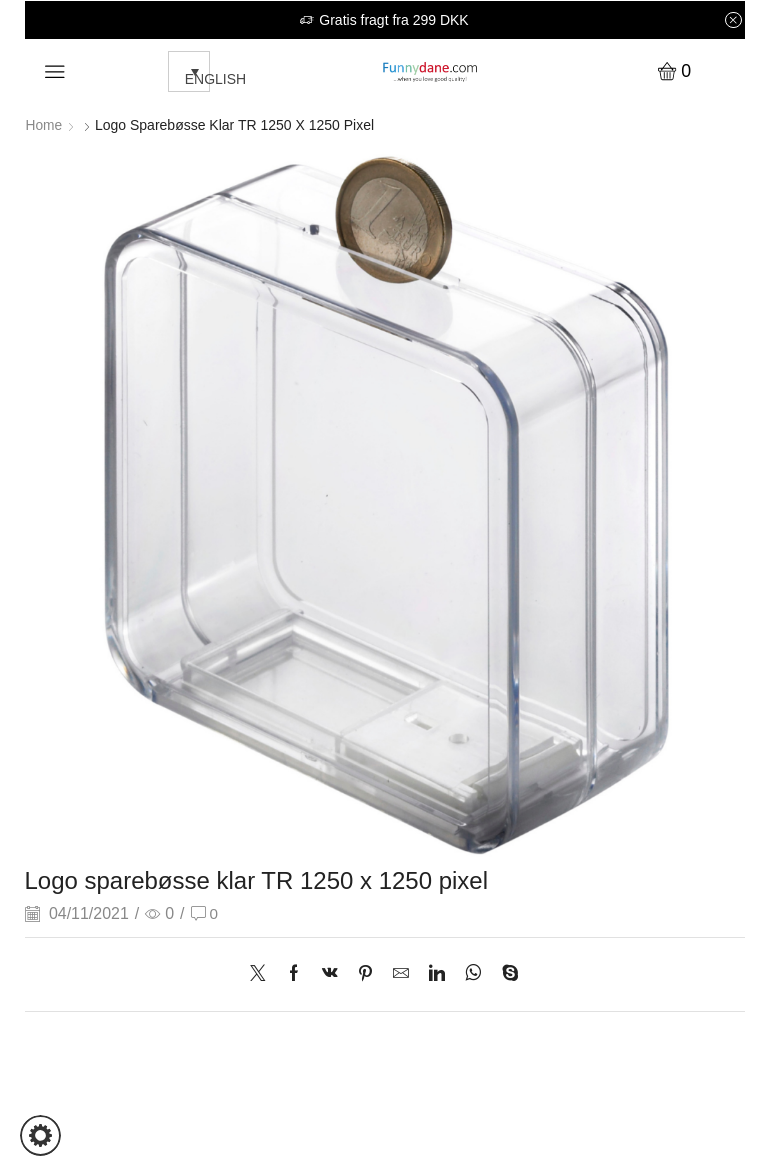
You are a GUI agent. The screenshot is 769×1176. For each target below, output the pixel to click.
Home (44, 125)
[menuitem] (189, 71)
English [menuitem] (215, 79)
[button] (40, 1135)
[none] (184, 71)
